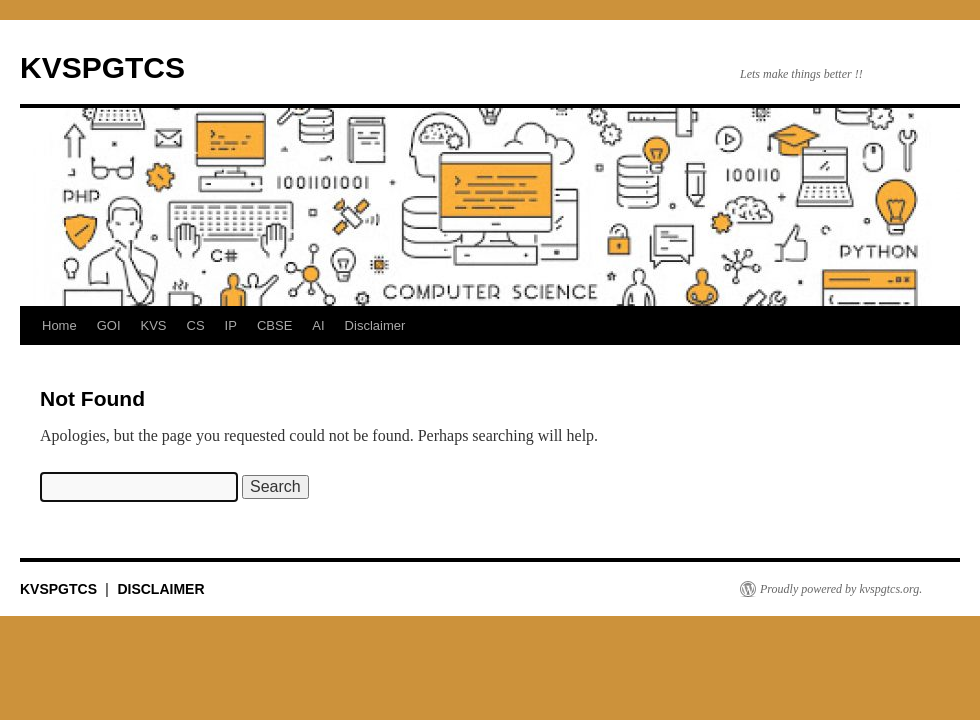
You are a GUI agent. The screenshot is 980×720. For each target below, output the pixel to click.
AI (318, 325)
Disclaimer (375, 325)
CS (196, 325)
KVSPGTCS (102, 67)
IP (231, 325)
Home (59, 325)
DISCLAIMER (160, 589)
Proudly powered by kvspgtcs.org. (841, 589)
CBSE (274, 325)
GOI (109, 325)
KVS (154, 325)
